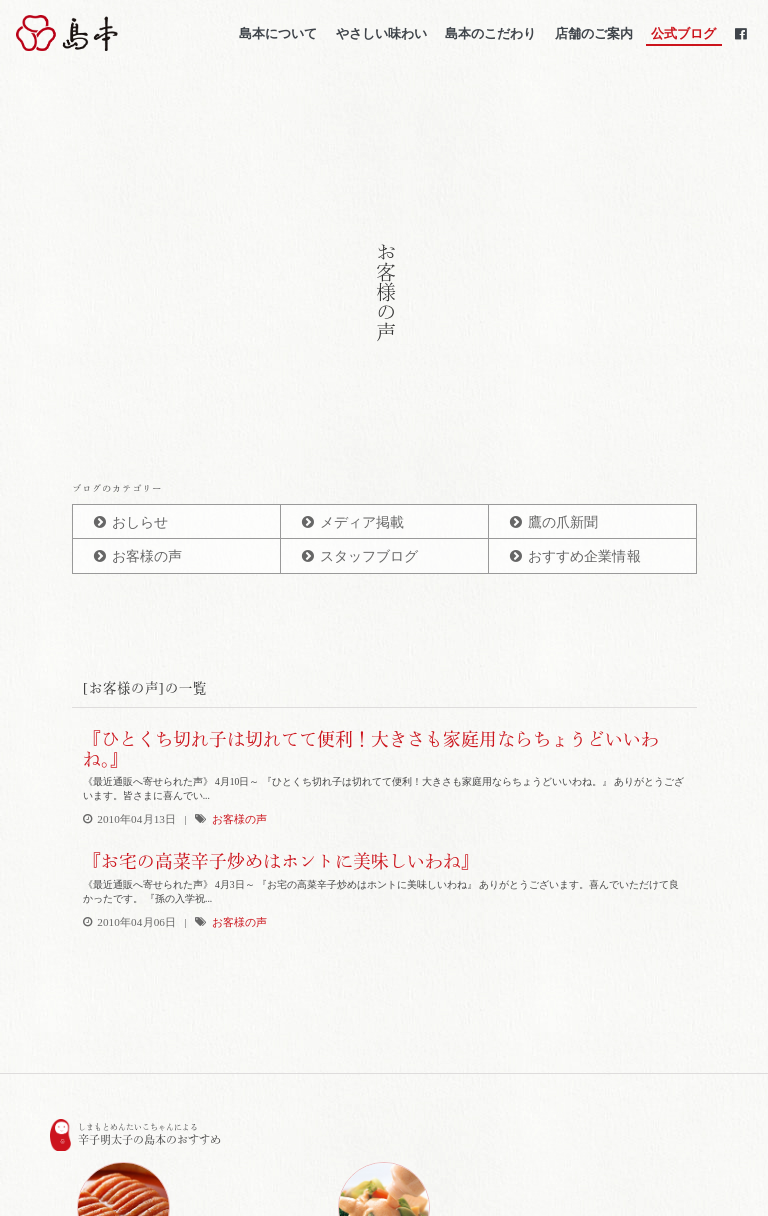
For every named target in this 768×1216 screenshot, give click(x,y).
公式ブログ (683, 34)
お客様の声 (147, 556)
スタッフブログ (369, 556)
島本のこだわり (490, 34)
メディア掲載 (362, 522)
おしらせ (140, 522)
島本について (278, 34)
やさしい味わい (380, 34)
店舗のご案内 (593, 34)
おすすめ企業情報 (584, 556)
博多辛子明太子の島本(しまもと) (123, 34)
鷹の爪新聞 (563, 522)
